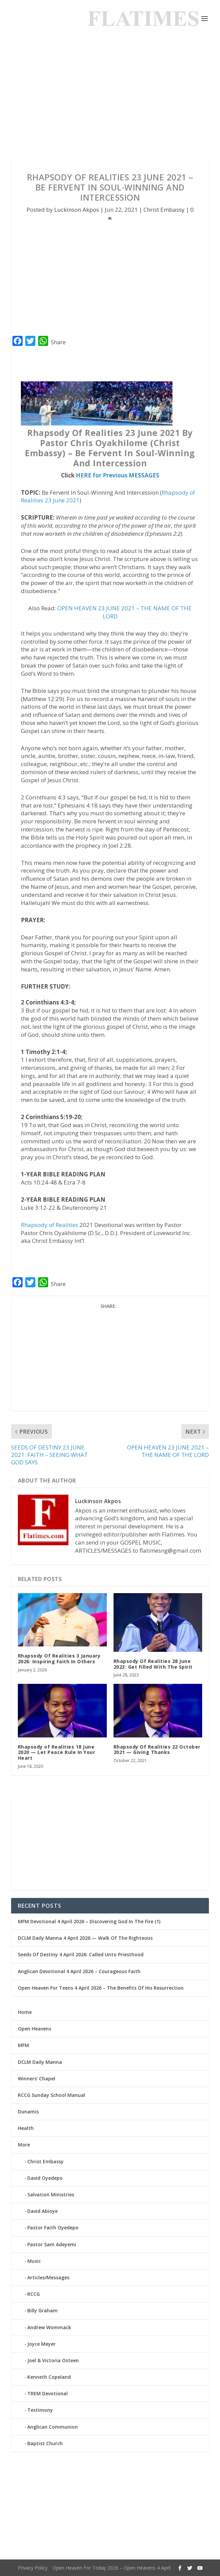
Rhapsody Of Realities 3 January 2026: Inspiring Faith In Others (59, 1658)
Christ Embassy (164, 209)
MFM (23, 2045)
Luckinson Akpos (76, 209)
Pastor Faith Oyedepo (52, 2227)
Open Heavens (34, 2028)
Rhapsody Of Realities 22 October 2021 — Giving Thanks (157, 1750)
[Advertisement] (110, 98)
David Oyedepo (45, 2178)
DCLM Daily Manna (40, 2062)
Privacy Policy (33, 2568)
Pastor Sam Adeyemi (51, 2244)
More (24, 2144)
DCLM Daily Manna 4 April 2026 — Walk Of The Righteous (85, 1938)
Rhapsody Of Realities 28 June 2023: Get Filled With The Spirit (153, 1664)
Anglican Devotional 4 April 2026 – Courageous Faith (79, 1971)
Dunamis (28, 2111)
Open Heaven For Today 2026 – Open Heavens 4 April (111, 2568)
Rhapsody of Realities (49, 1225)
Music (34, 2261)
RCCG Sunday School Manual (51, 2095)
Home (25, 2012)
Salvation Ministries (50, 2194)
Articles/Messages (48, 2277)
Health (26, 2128)
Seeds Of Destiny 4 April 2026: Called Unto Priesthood (81, 1954)
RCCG (33, 2294)
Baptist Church (45, 2443)
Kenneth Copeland (49, 2377)
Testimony (40, 2410)
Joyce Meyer (41, 2344)
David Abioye (42, 2211)
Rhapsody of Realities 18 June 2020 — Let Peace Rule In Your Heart (56, 1752)
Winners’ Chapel (36, 2078)
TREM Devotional (47, 2393)
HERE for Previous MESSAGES (117, 475)
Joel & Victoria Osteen (53, 2360)
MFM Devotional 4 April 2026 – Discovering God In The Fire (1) (89, 1921)
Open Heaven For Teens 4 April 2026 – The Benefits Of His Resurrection (101, 1988)
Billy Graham (42, 2310)
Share (58, 342)
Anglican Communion (52, 2427)
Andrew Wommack (49, 2327)
